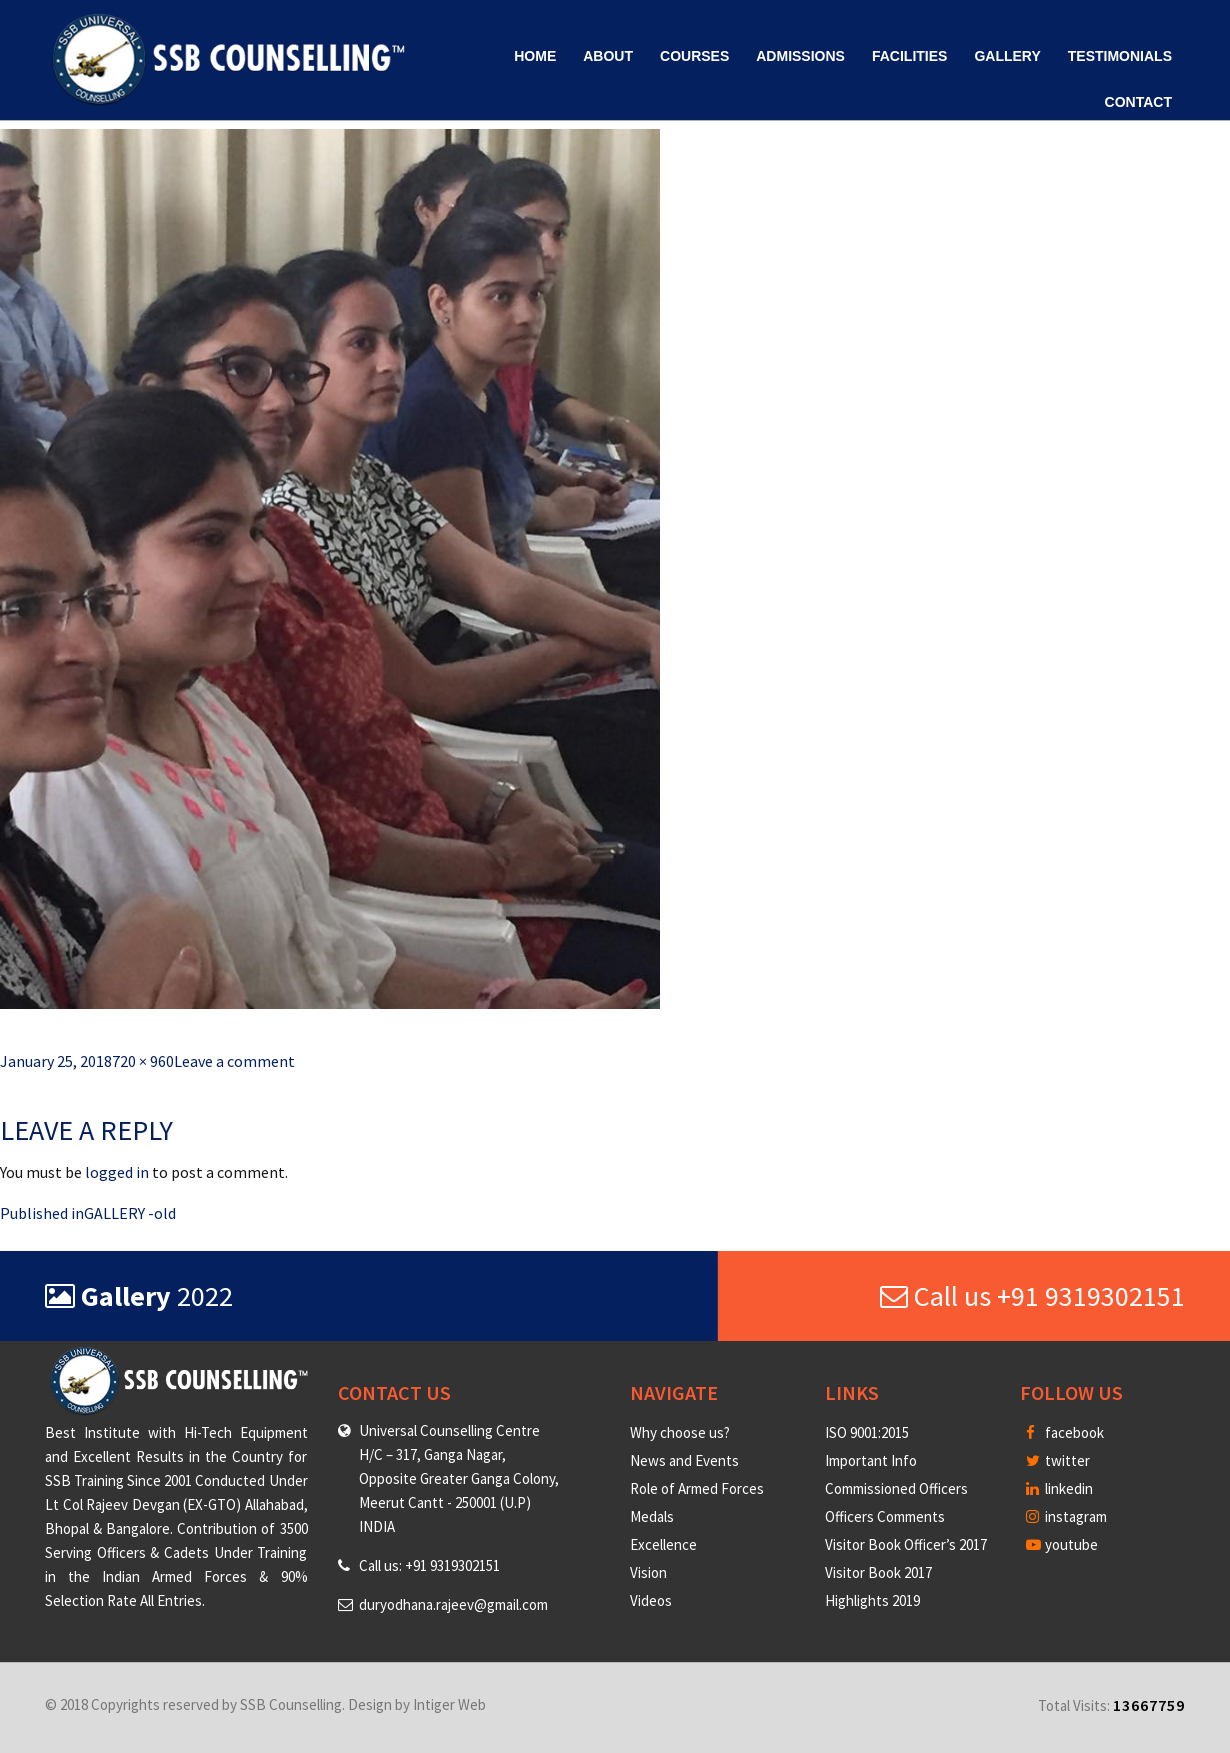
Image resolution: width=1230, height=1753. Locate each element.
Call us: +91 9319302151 (429, 1565)
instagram (1066, 1516)
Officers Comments (885, 1516)
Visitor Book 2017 (878, 1572)
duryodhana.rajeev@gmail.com (453, 1604)
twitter (1058, 1460)
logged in (117, 1172)
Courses (694, 56)
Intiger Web (449, 1704)
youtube (1062, 1544)
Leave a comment (234, 1061)
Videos (651, 1600)
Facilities (909, 56)
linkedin (1059, 1488)
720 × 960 (143, 1061)
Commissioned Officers (896, 1488)
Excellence (663, 1544)
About (608, 56)
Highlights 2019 (872, 1600)
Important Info (871, 1460)
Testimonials (1120, 56)
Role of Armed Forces (697, 1488)
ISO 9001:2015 (867, 1432)
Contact (1138, 102)
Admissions (800, 56)
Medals (652, 1516)
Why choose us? (680, 1432)
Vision (648, 1572)
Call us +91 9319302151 (1032, 1296)
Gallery (1007, 56)
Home (535, 56)
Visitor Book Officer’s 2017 (906, 1544)
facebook (1065, 1432)
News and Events (684, 1460)
